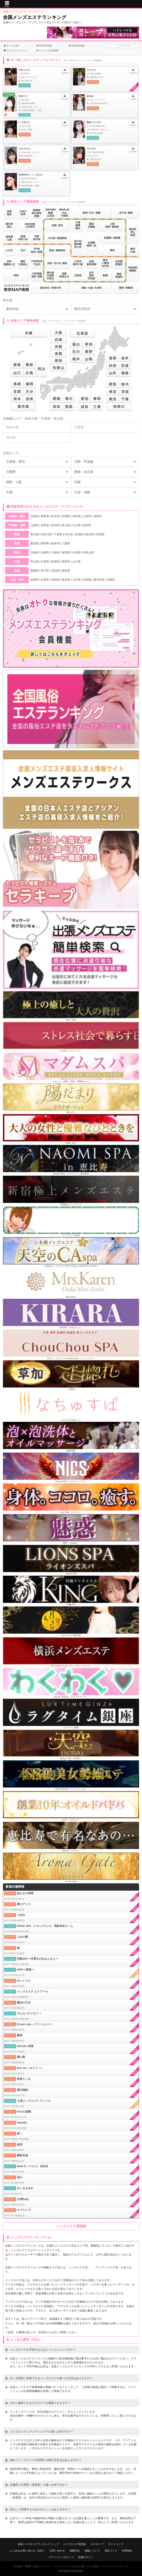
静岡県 (45, 543)
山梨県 (34, 525)
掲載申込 (75, 2550)
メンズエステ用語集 (71, 2226)
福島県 (97, 516)
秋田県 (76, 516)
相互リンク (111, 2550)
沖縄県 (111, 579)
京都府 (55, 552)
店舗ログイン (85, 2557)
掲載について (92, 2550)
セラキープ (97, 2544)
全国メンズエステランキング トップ (38, 2544)
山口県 (76, 561)
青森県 (45, 516)
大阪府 (34, 552)
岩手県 (55, 516)
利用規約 (127, 2550)
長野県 (45, 525)
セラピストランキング (16, 50)
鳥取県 (66, 561)
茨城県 (79, 534)
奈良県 (76, 552)
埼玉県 (58, 418)
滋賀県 (66, 552)
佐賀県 (45, 579)
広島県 (45, 561)
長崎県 (55, 579)
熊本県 (66, 579)
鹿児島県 (98, 579)
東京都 (7, 300)
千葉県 (45, 418)
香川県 (45, 570)
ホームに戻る (11, 45)
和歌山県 (88, 552)
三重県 (66, 543)
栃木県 (90, 534)
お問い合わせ (57, 2550)
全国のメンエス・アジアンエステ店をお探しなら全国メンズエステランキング (80, 2566)
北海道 (34, 516)
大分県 (76, 579)
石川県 (76, 525)
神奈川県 (31, 418)
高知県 (55, 570)
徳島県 (66, 570)
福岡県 (34, 579)
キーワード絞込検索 (47, 50)
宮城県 (66, 516)
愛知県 (34, 543)
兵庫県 (45, 552)
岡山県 (34, 561)
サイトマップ (116, 2544)
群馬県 (100, 534)
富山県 (66, 525)
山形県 (87, 516)
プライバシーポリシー (61, 2557)
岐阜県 (55, 543)
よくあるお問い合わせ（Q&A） (28, 2550)
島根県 (55, 561)
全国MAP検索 (76, 45)
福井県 (87, 525)
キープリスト (124, 46)
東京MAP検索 (44, 45)
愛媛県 (34, 570)
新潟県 (55, 525)
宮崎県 (87, 579)
